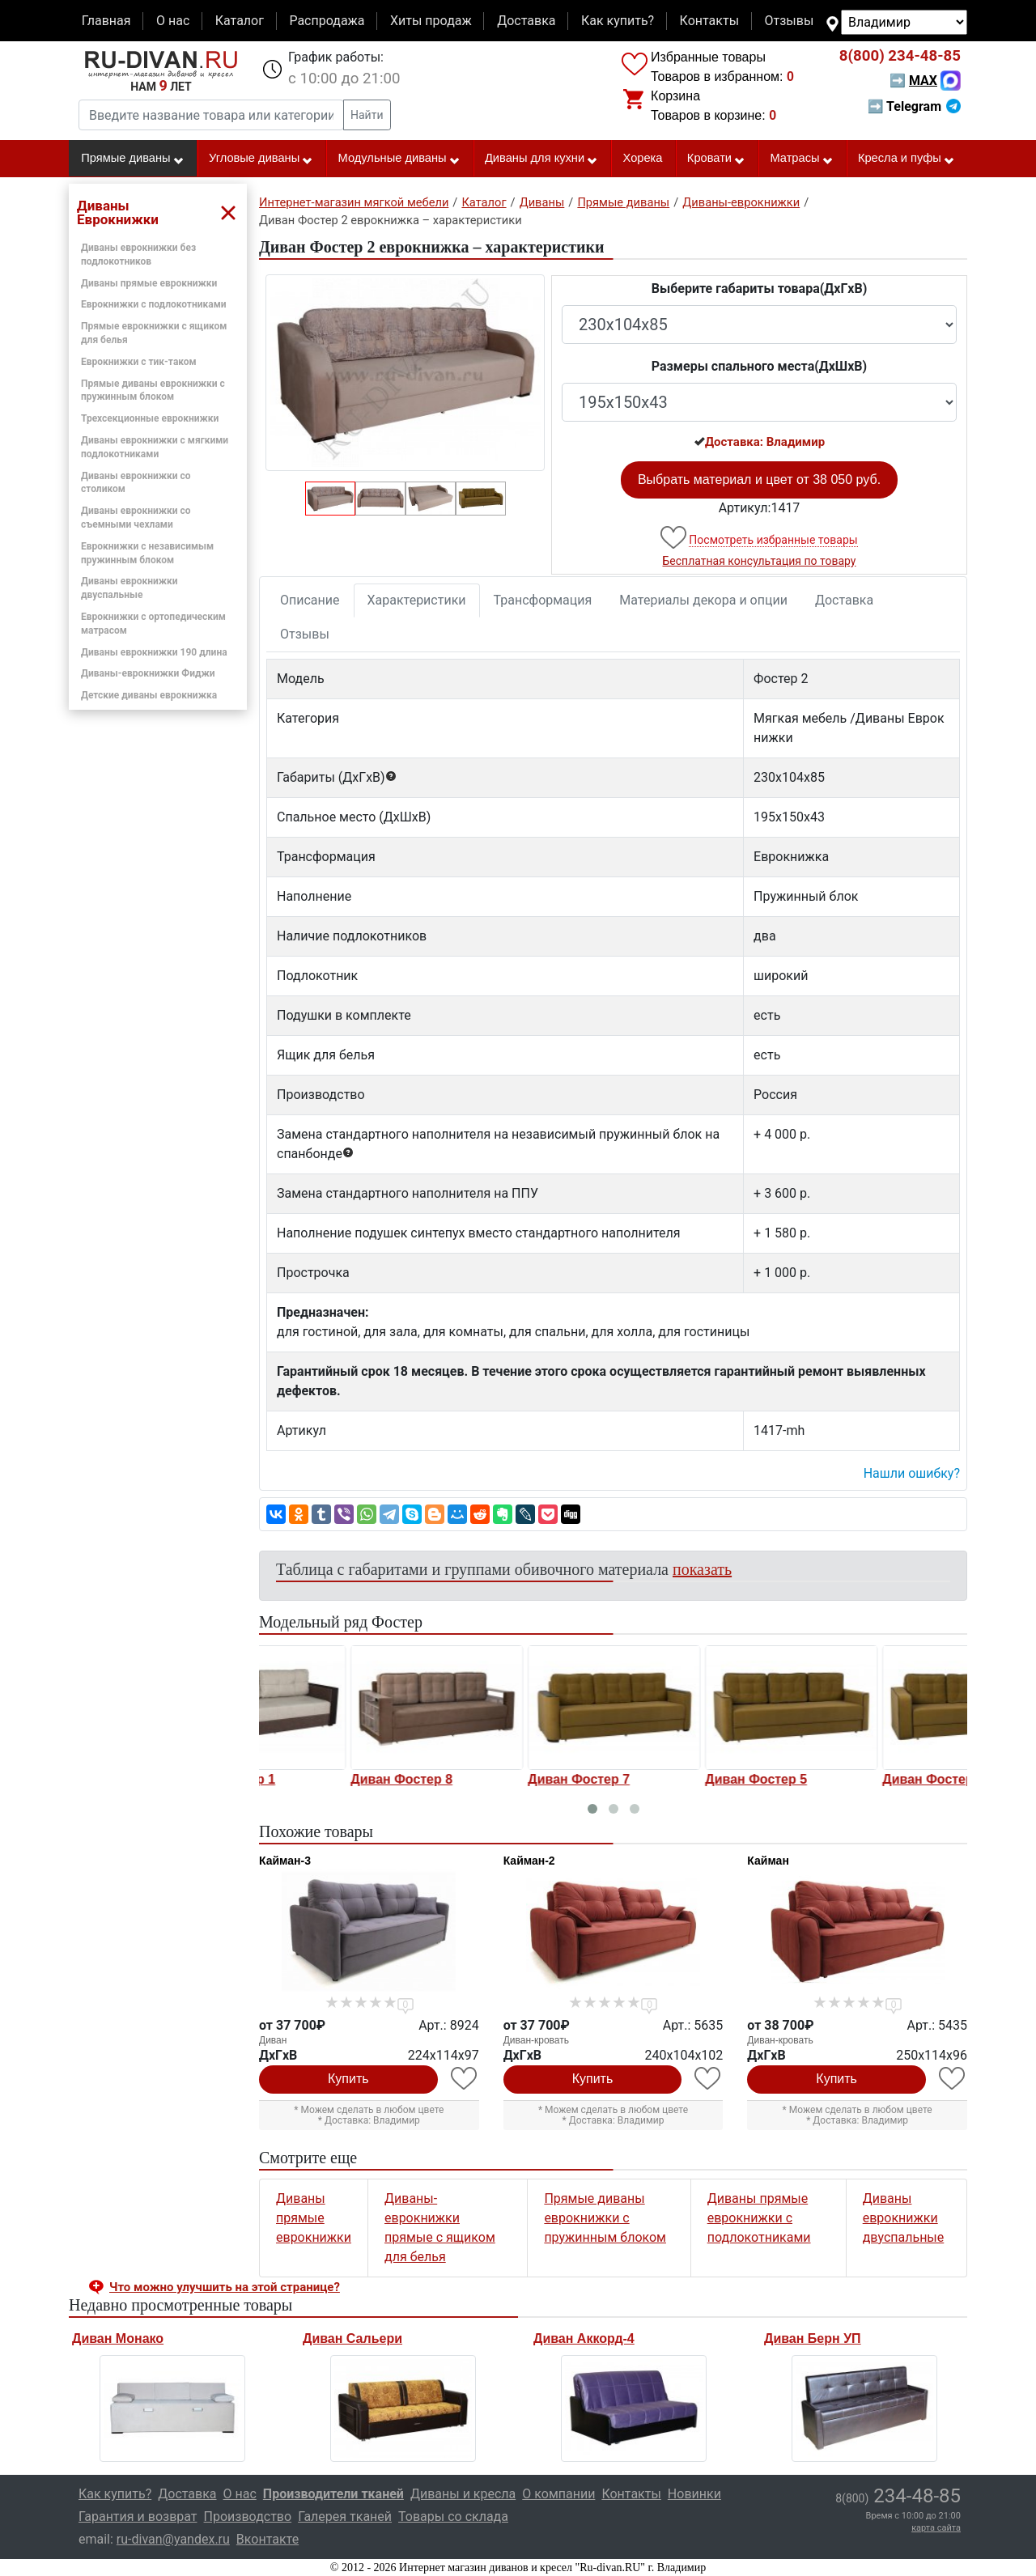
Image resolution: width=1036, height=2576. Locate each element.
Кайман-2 (529, 1860)
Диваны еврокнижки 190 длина (154, 652)
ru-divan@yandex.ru (173, 2539)
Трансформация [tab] (543, 600)
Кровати (716, 158)
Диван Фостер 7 (667, 1779)
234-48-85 (900, 56)
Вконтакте (267, 2539)
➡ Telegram (914, 106)
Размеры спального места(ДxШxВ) (759, 366)
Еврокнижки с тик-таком (139, 361)
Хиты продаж (431, 20)
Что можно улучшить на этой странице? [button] (224, 2287)
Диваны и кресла (463, 2494)
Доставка (526, 20)
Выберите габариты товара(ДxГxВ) (760, 288)
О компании (558, 2494)
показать (702, 1569)
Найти (367, 114)
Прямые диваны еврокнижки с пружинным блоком (605, 2218)
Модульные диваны (399, 158)
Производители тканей (333, 2494)
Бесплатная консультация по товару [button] (759, 560)
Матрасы (801, 158)
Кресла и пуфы (906, 158)
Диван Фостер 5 (844, 1779)
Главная (106, 20)
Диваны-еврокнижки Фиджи (148, 673)
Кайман (768, 1860)
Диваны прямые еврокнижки (149, 283)
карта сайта (936, 2528)
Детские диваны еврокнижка (149, 695)
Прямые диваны (132, 158)
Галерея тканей (345, 2516)
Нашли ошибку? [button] (912, 1473)
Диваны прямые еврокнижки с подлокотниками (759, 2218)
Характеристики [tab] (416, 600)
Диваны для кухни (541, 158)
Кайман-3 (285, 1860)
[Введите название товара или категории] (211, 115)
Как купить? (617, 20)
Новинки (694, 2494)
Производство (248, 2516)
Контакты (709, 20)
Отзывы (789, 20)
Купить (348, 2079)
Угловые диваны (261, 158)
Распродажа (326, 20)
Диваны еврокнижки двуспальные (904, 2218)
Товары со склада (453, 2516)
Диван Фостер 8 (490, 1779)
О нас (172, 20)
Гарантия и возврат (138, 2516)
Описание (310, 600)
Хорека (643, 157)
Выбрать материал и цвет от (759, 479)
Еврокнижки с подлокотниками (154, 304)
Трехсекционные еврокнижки (150, 418)
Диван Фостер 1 (312, 1779)
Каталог (239, 20)
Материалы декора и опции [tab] (703, 600)
